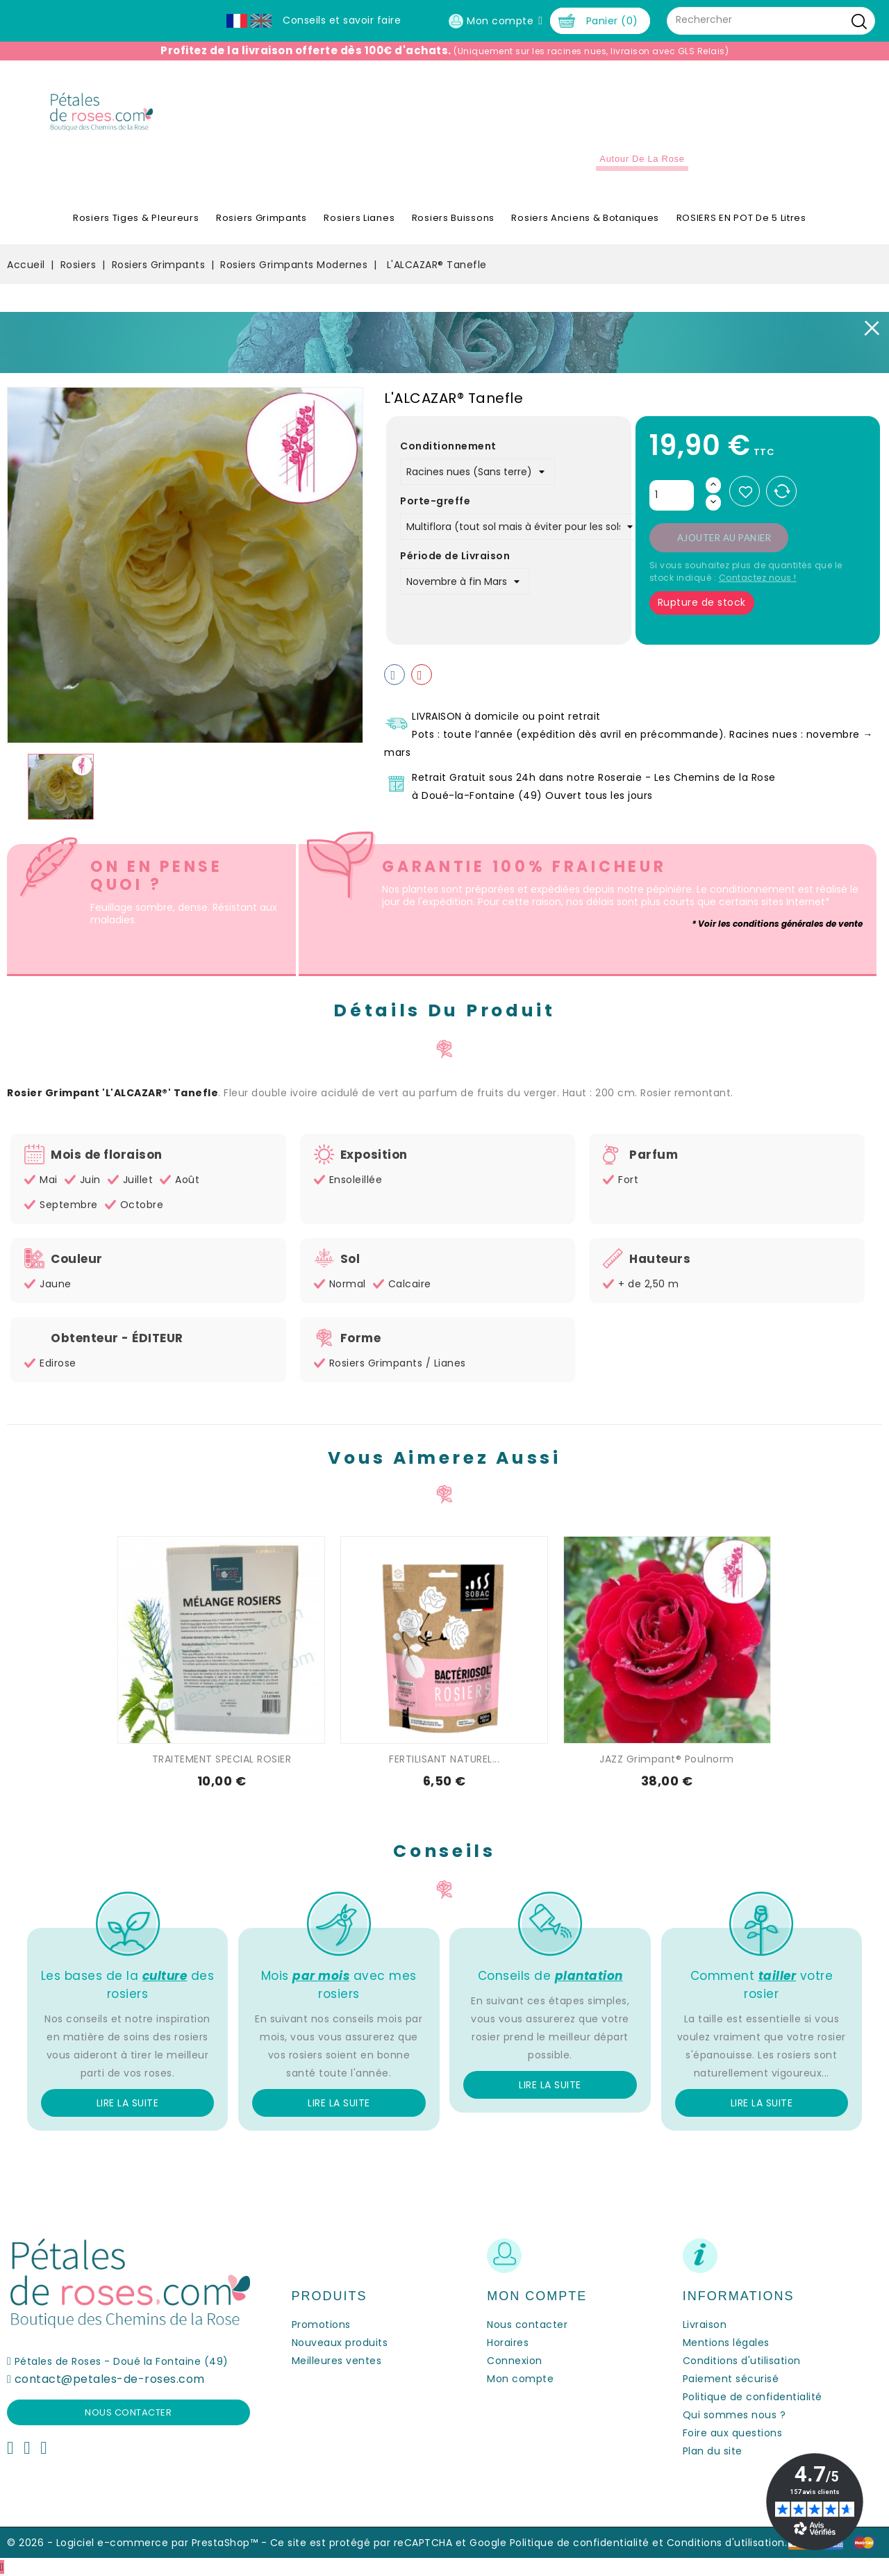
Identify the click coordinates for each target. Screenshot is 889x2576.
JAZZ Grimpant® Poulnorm (666, 1759)
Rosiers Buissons (453, 217)
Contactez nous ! (758, 578)
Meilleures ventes (337, 2361)
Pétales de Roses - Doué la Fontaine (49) (122, 2361)
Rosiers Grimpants (261, 217)
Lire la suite (128, 2103)
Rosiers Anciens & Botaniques (585, 217)
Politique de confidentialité (752, 2397)
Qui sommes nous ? (734, 2415)
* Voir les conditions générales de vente (777, 924)
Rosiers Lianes (359, 217)
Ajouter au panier (724, 537)
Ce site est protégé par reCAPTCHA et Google (388, 2543)
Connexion (514, 2361)
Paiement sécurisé (731, 2379)
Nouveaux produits (340, 2343)
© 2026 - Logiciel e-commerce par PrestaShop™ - (138, 2543)
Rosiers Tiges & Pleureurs (136, 217)
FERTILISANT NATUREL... (444, 1759)
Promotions (321, 2324)
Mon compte (520, 2379)
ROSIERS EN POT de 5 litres (741, 217)
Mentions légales (726, 2343)
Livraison (705, 2324)
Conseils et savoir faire (342, 20)
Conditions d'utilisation (742, 2361)
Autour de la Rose (641, 159)
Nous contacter (128, 2412)
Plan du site (712, 2451)
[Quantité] (671, 495)
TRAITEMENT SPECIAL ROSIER (222, 1759)
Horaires (508, 2343)
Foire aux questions (733, 2433)
